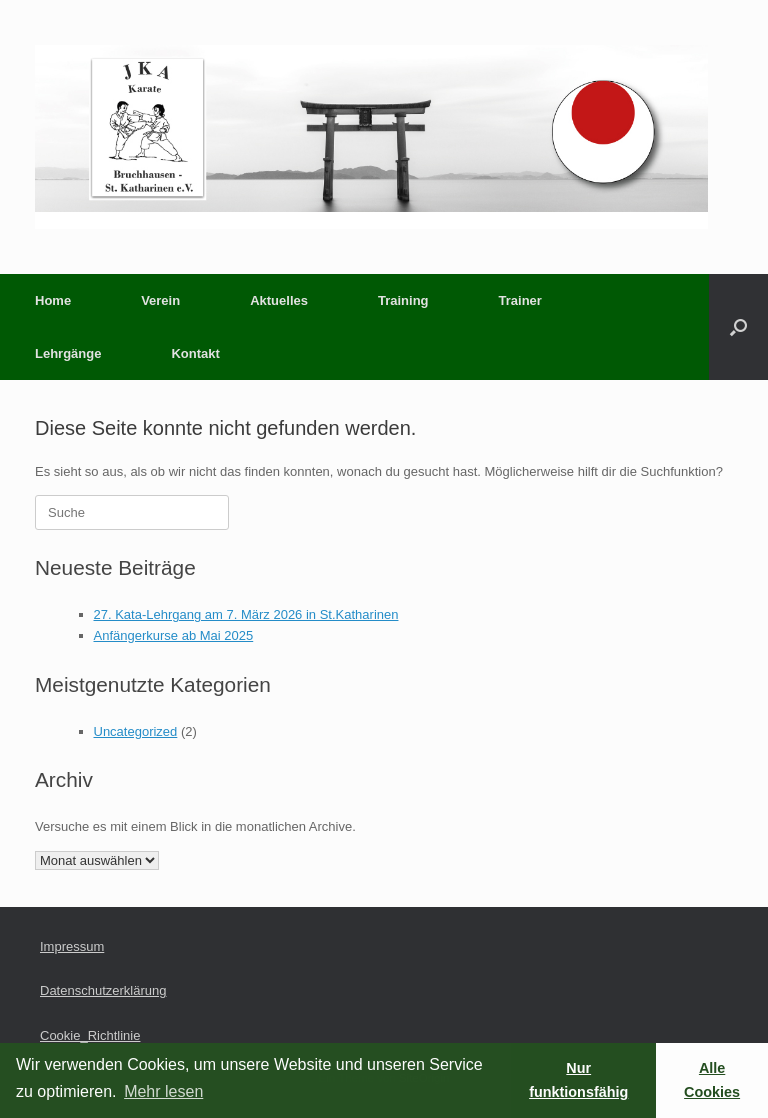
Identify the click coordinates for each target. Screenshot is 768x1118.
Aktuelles (279, 300)
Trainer (520, 300)
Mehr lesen (163, 1091)
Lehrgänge (68, 353)
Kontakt (195, 353)
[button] (738, 327)
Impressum (72, 946)
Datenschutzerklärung (103, 990)
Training (403, 300)
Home (53, 300)
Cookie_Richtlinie (90, 1035)
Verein (160, 300)
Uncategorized (136, 731)
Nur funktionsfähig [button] (578, 1080)
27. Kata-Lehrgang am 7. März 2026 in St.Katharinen (246, 614)
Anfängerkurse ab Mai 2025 (174, 635)
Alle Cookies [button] (712, 1080)
